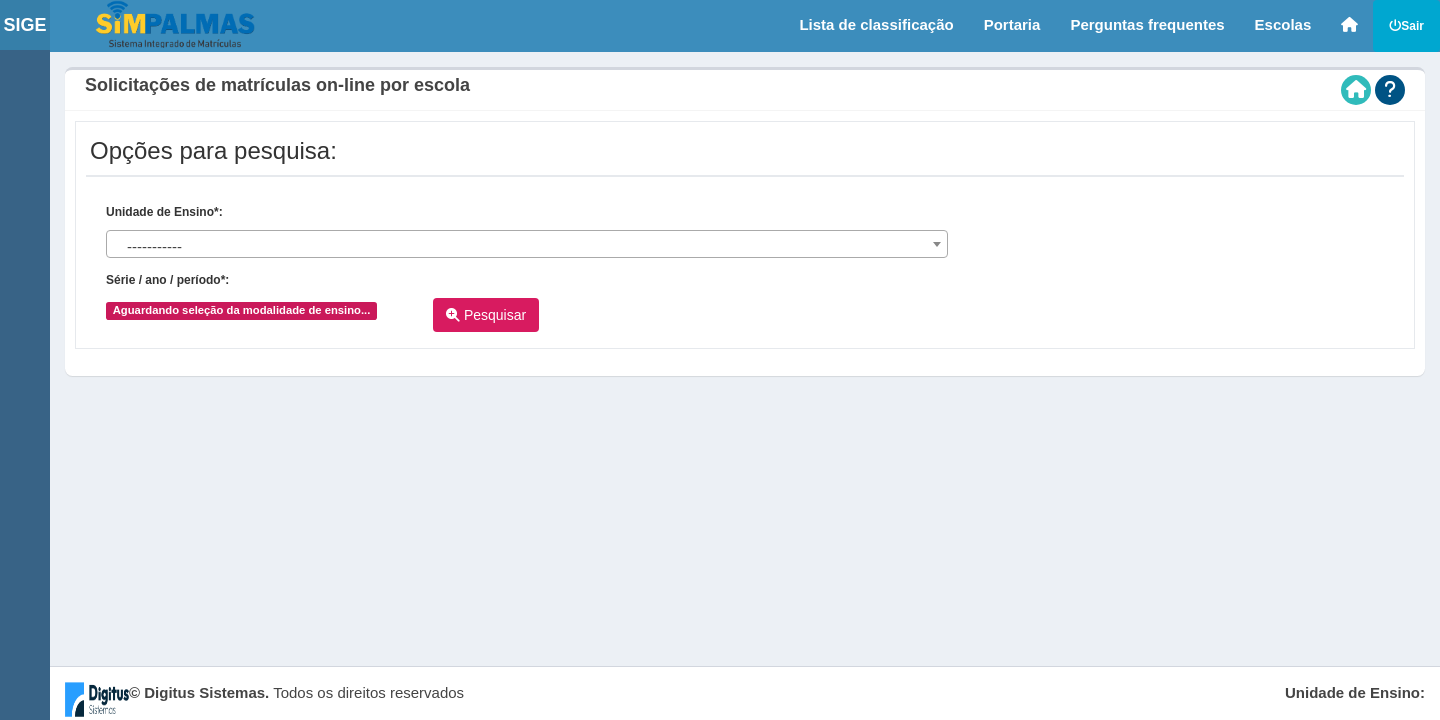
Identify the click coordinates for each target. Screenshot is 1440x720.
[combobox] (527, 244)
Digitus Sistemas (204, 692)
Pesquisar (486, 315)
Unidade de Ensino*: (164, 212)
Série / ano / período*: (167, 280)
